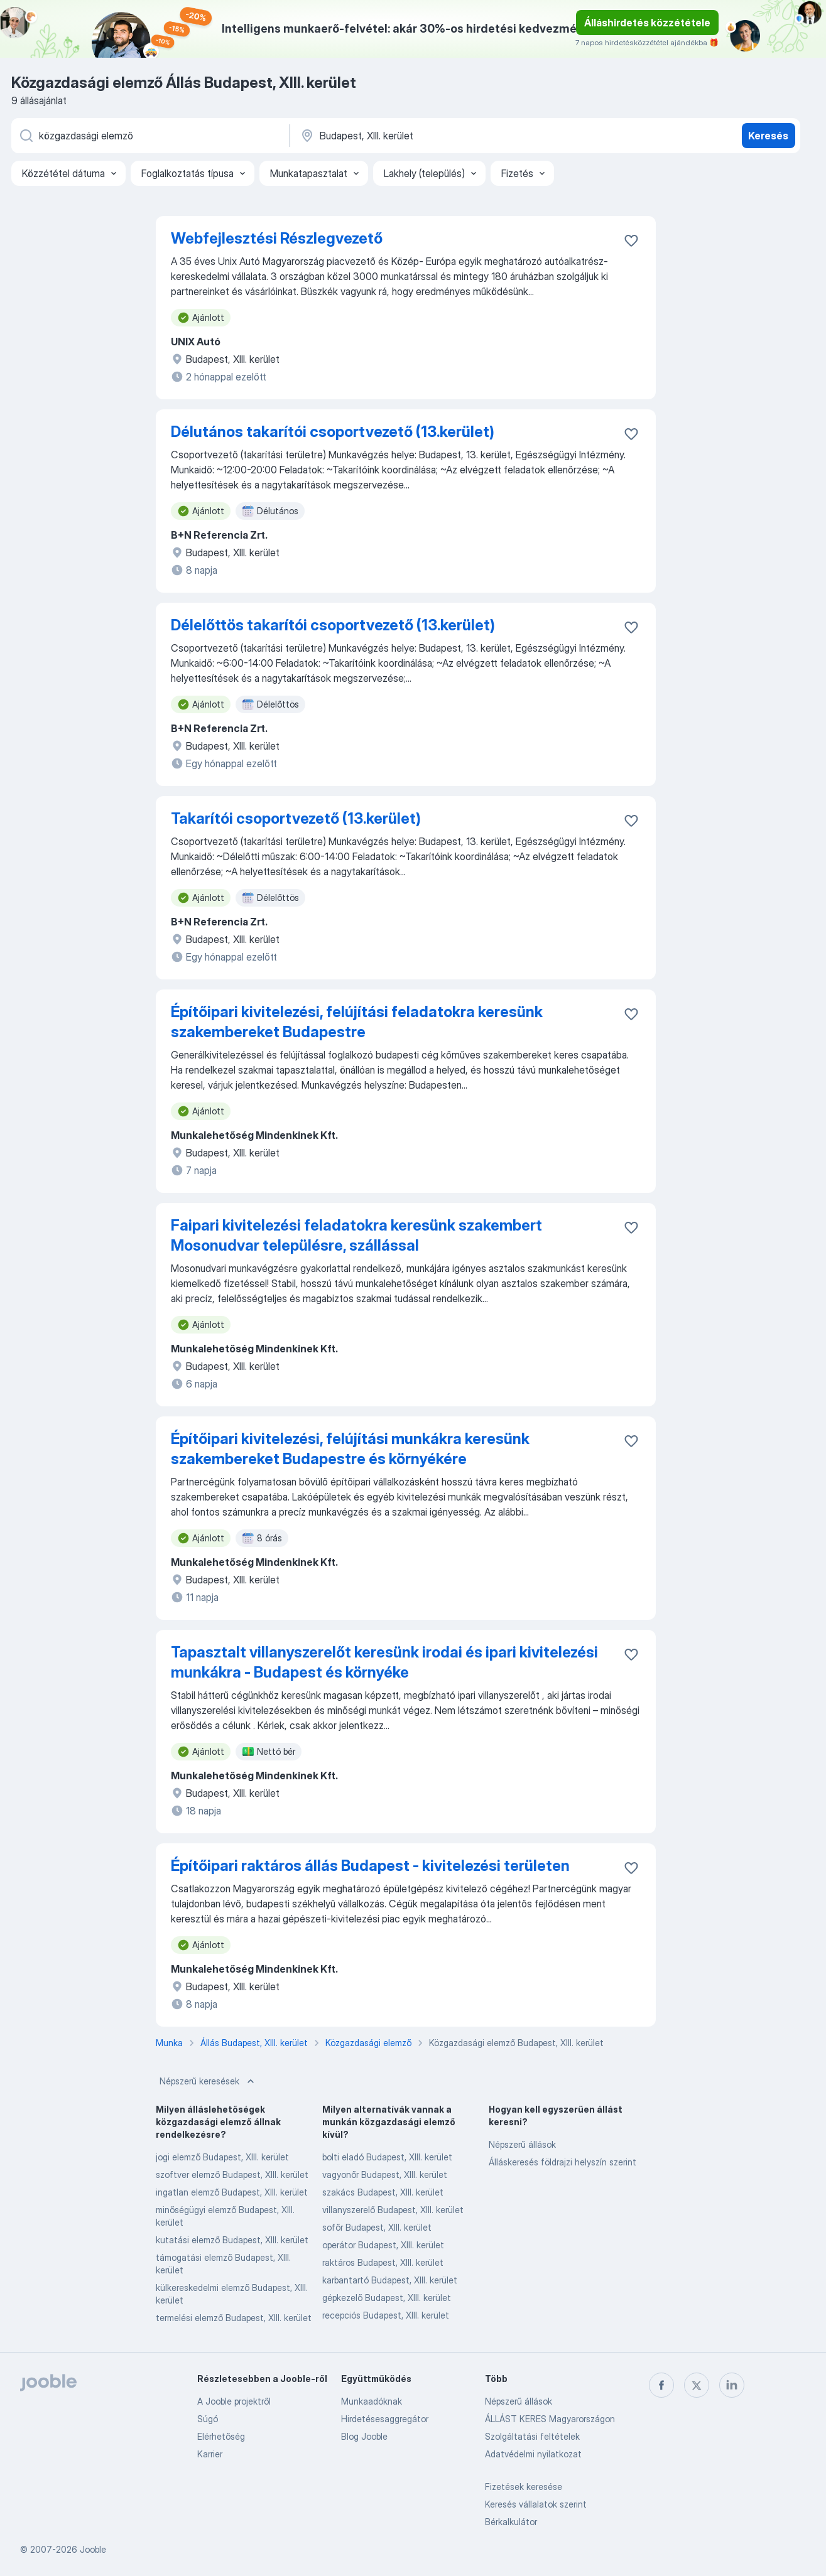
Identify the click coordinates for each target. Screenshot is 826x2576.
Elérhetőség (221, 2436)
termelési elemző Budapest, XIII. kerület (234, 2317)
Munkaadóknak (371, 2401)
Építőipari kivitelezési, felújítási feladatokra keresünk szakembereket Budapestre (357, 1022)
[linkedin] (731, 2385)
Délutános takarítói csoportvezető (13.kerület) (332, 432)
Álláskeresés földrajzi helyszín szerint (562, 2162)
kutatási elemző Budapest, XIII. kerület (232, 2239)
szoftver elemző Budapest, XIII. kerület (232, 2174)
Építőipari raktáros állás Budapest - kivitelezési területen (370, 1866)
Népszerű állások (522, 2144)
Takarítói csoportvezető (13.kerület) (296, 818)
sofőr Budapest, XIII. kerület (377, 2227)
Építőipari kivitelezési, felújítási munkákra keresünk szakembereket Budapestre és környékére (350, 1449)
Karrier (209, 2454)
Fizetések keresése (523, 2486)
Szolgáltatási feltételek (532, 2436)
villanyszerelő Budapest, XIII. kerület (393, 2209)
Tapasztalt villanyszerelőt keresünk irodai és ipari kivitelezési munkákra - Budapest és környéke (384, 1662)
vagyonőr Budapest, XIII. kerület (384, 2174)
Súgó (207, 2418)
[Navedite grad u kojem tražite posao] (430, 135)
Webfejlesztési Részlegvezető (277, 238)
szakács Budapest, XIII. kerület (382, 2192)
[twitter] (696, 2385)
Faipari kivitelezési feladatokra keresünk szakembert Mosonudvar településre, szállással (356, 1235)
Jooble (93, 2549)
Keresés (768, 135)
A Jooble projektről (234, 2401)
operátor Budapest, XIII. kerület (383, 2244)
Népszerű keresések (208, 2081)
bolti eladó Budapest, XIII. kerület (387, 2157)
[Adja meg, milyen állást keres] (149, 135)
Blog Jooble (364, 2436)
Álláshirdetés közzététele (647, 22)
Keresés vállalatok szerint (536, 2504)
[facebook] (661, 2385)
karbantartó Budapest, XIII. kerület (389, 2280)
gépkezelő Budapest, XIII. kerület (386, 2297)
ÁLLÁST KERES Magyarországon (550, 2418)
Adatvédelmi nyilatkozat (533, 2454)
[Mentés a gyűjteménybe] (631, 240)
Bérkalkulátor (511, 2521)
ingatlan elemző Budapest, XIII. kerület (232, 2192)
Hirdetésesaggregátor (384, 2418)
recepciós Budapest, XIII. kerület (385, 2315)
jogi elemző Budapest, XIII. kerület (222, 2157)
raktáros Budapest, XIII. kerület (382, 2262)
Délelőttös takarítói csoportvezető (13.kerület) (333, 625)
